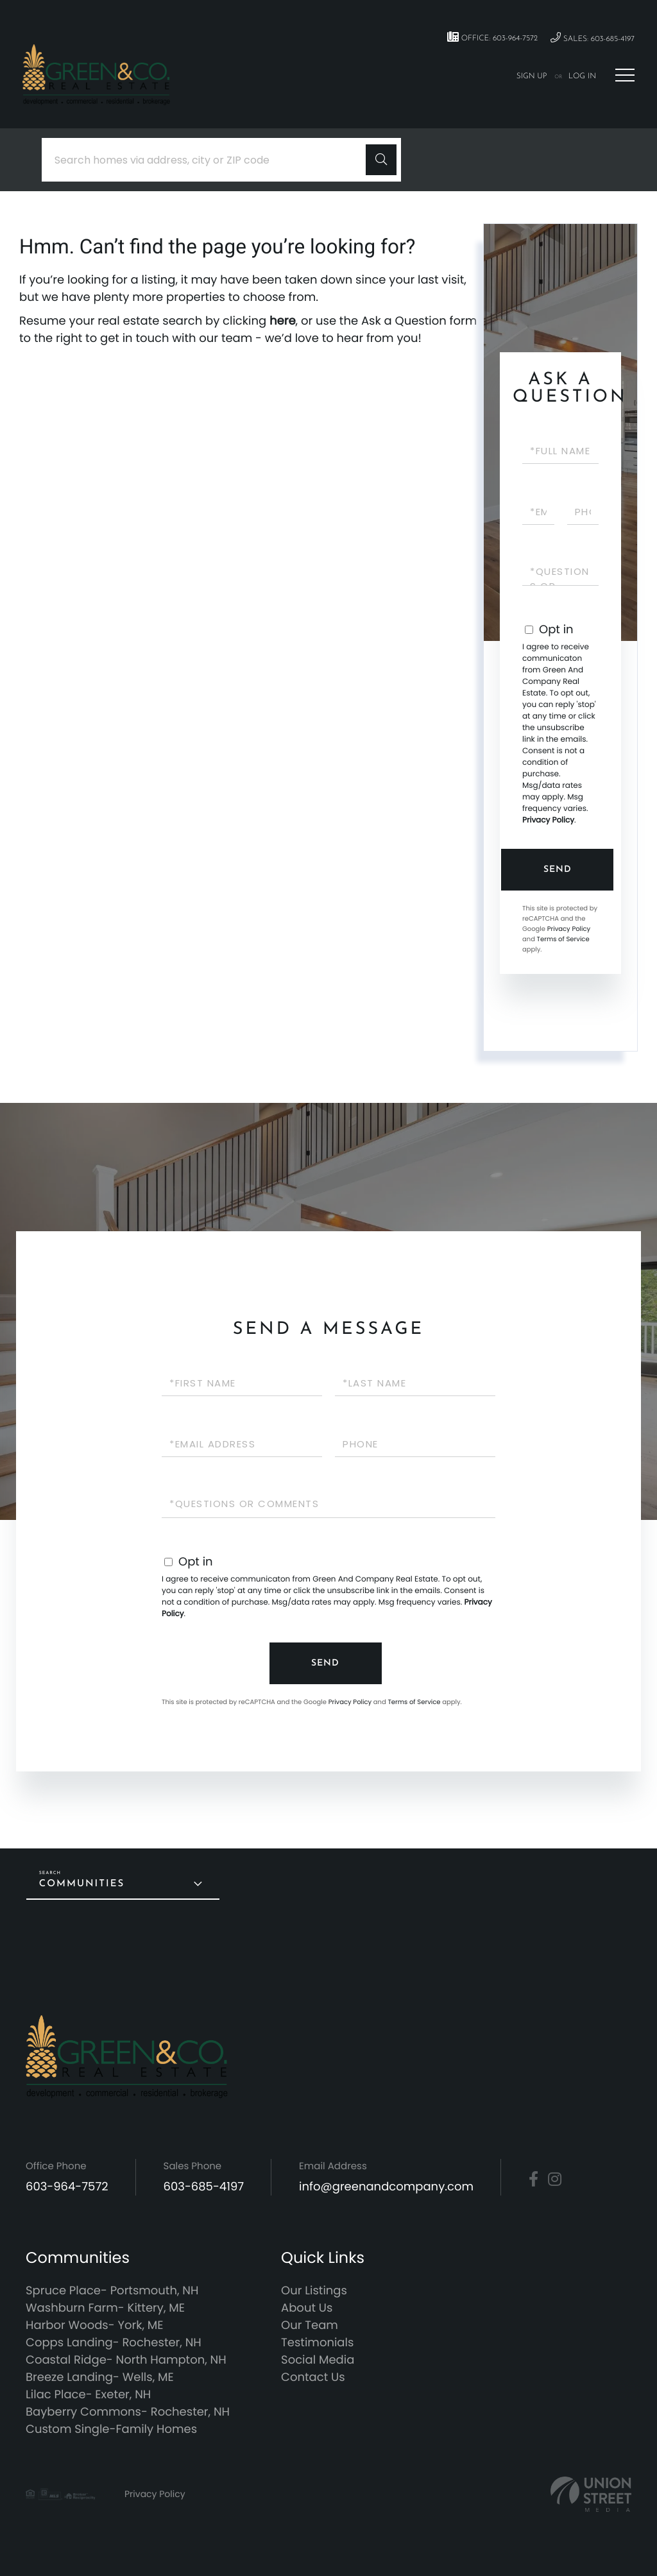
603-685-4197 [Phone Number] (204, 2187)
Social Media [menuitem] (317, 2360)
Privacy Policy (548, 820)
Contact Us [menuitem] (313, 2377)
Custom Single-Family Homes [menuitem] (111, 2429)
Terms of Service (563, 939)
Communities (81, 1884)
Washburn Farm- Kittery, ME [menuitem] (105, 2308)
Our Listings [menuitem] (314, 2291)
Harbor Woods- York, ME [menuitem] (95, 2325)
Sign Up (531, 76)
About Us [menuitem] (306, 2308)
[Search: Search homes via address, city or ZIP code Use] (209, 160)
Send (557, 869)
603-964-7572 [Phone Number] (67, 2187)
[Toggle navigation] (625, 75)
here (282, 321)
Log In (582, 76)
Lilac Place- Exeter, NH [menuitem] (88, 2395)
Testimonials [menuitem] (317, 2343)
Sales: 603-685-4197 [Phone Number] (592, 38)
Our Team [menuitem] (309, 2325)
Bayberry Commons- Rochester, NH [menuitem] (128, 2412)
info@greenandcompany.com (386, 2187)
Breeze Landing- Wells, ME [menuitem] (100, 2377)
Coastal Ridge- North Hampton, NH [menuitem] (126, 2360)
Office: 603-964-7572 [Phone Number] (492, 37)
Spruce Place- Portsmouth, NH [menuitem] (112, 2291)
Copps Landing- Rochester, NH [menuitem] (113, 2343)
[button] (381, 159)
